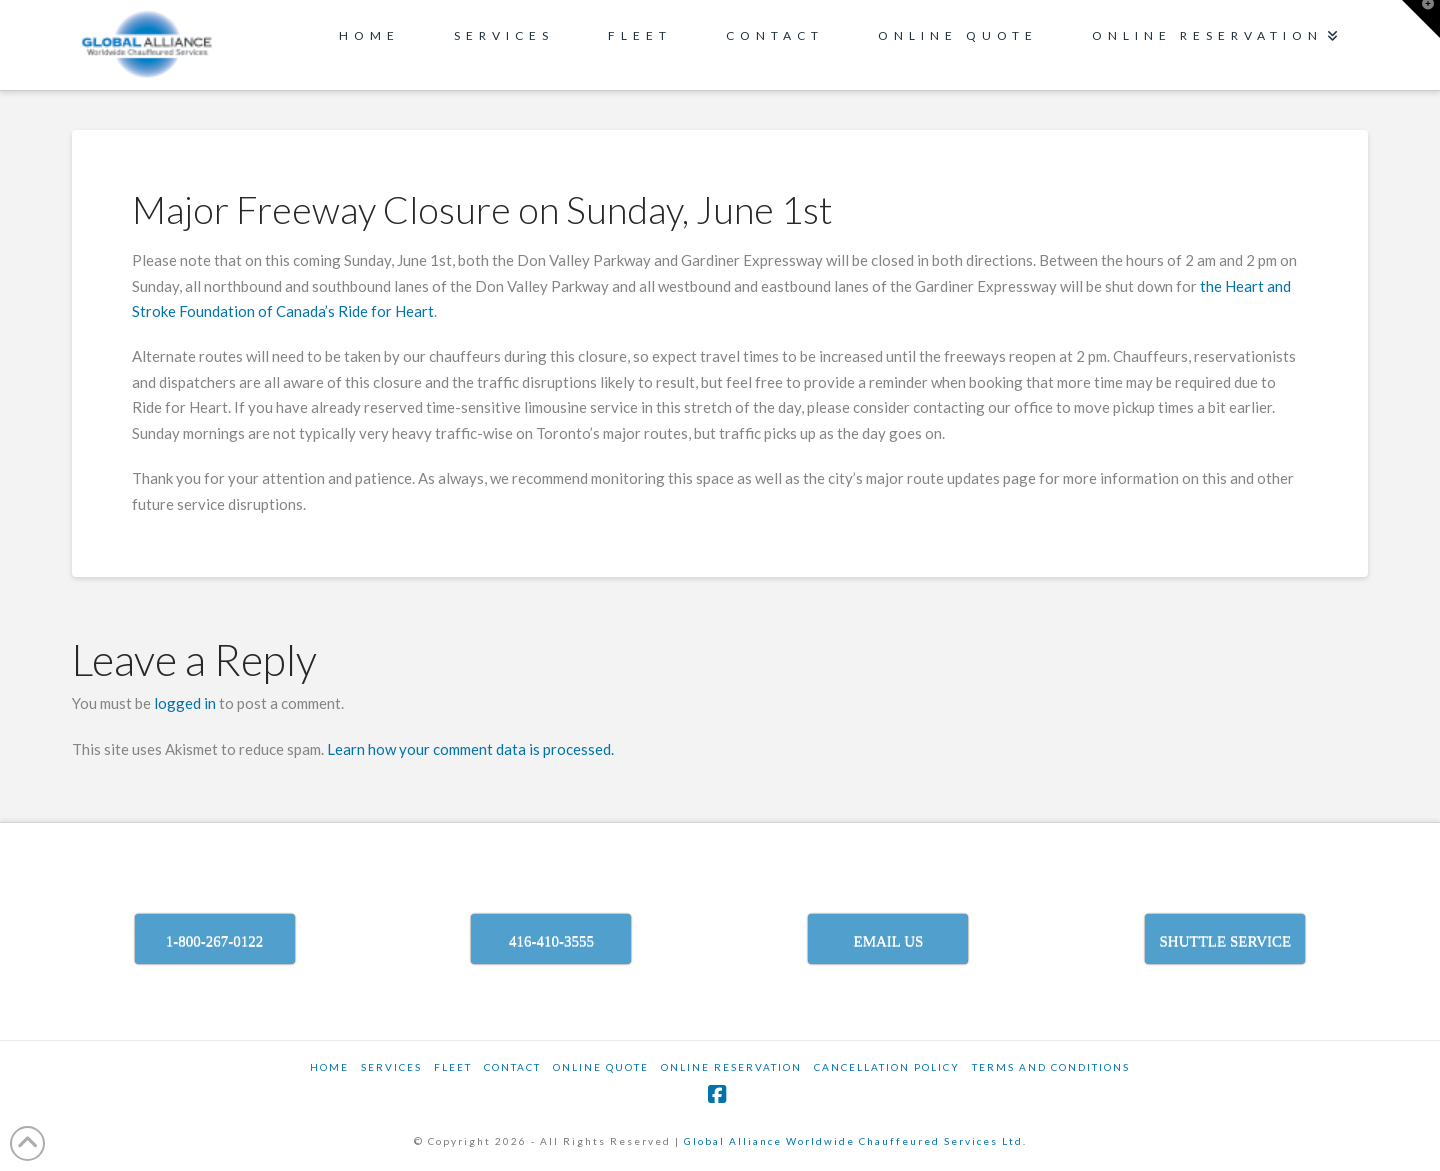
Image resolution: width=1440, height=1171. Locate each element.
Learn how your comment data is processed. (470, 749)
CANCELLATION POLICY (887, 1067)
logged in (185, 703)
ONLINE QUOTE (601, 1067)
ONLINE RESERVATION (731, 1067)
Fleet (453, 1067)
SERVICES (391, 1067)
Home (329, 1067)
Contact (512, 1067)
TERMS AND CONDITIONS (1051, 1067)
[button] (1421, 19)
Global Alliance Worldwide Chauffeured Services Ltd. (855, 1141)
